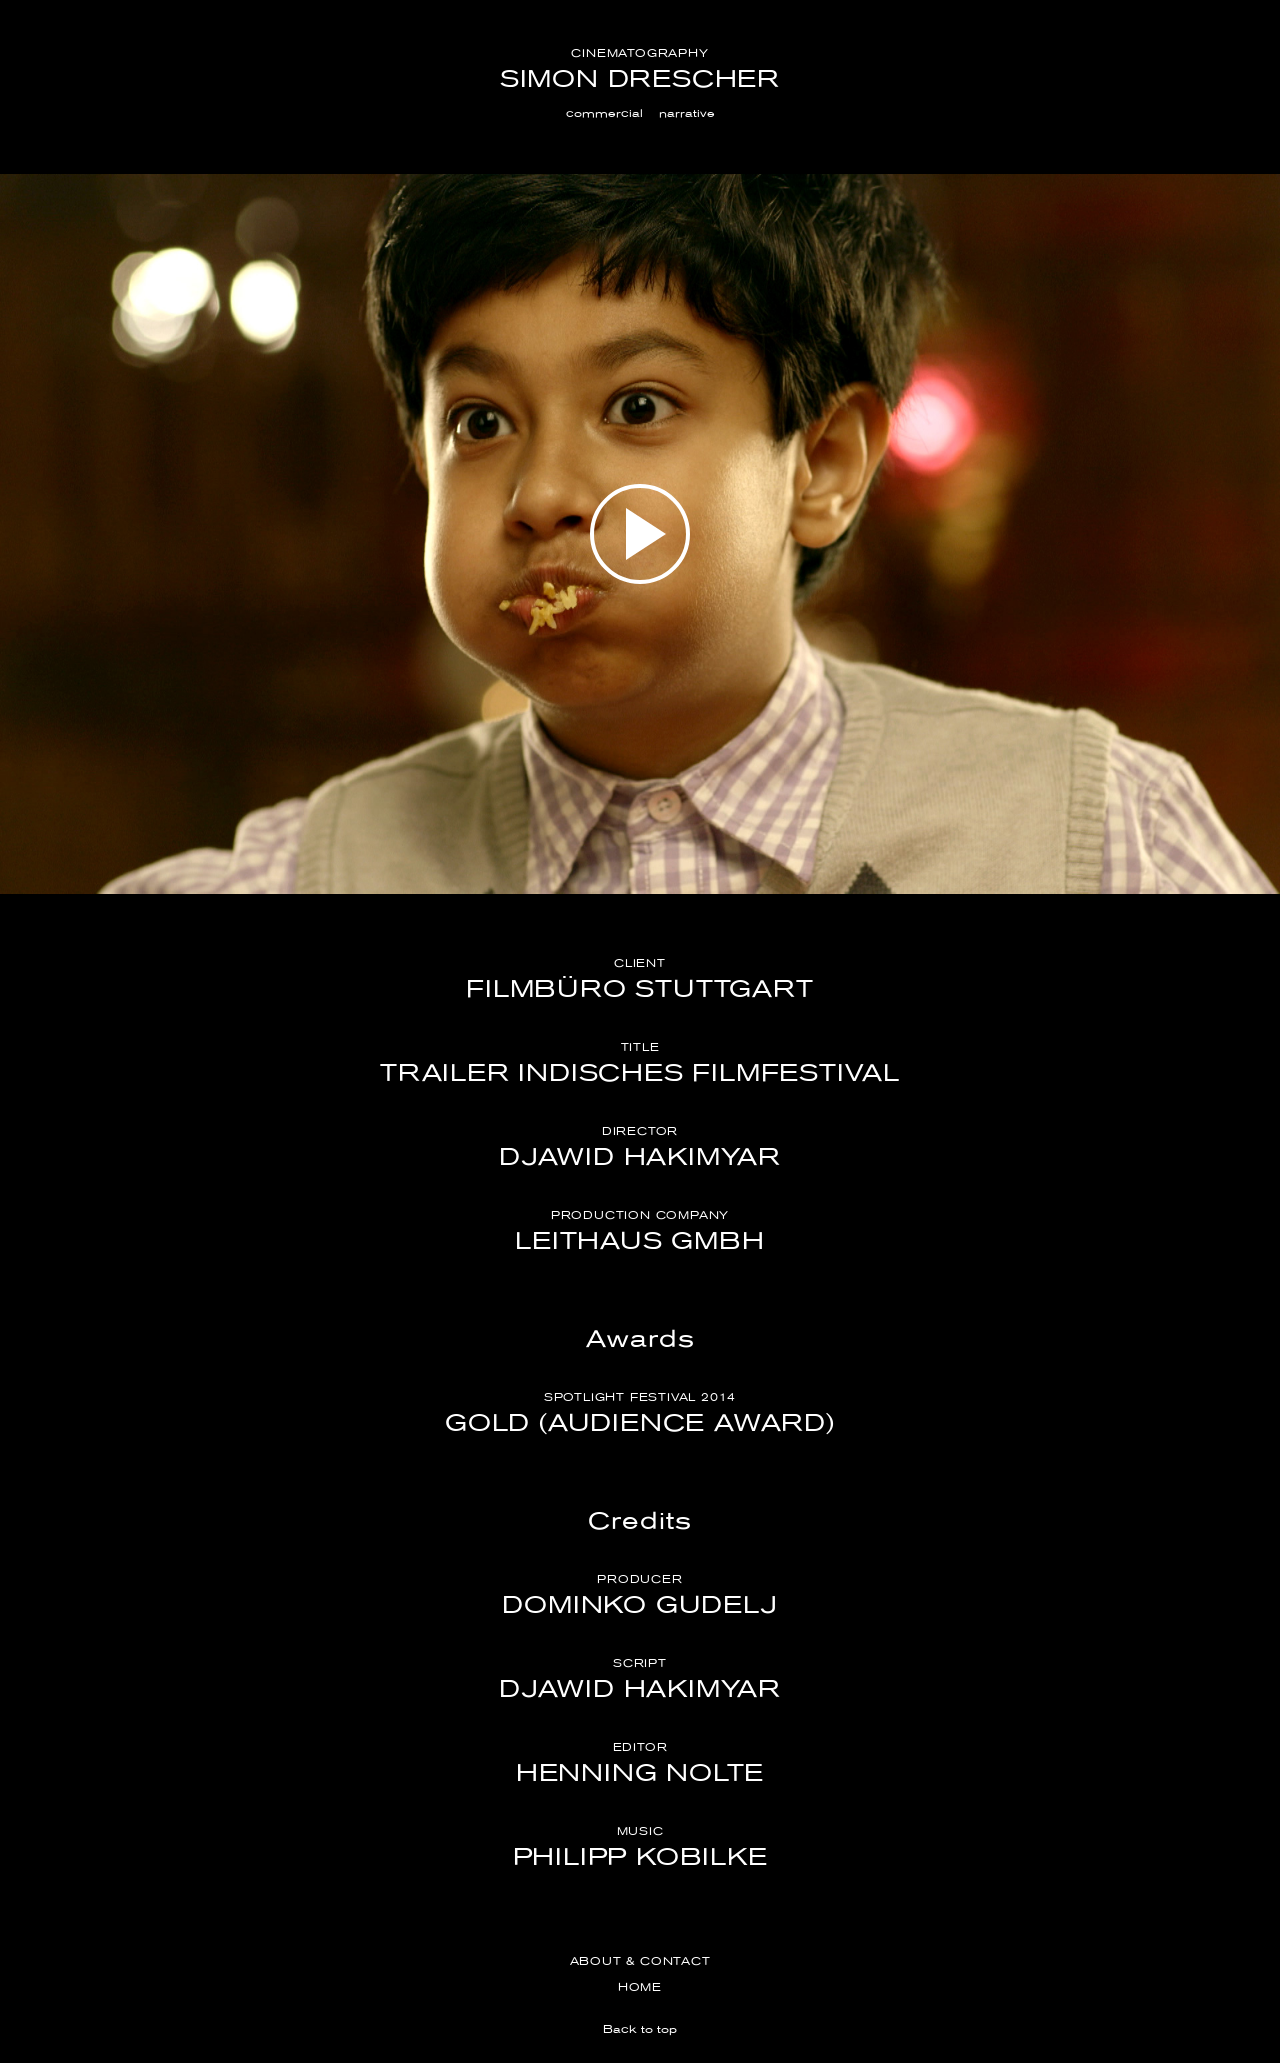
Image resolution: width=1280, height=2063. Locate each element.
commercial (604, 113)
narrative (687, 113)
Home (640, 1987)
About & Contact (640, 1961)
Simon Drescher (640, 78)
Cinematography (639, 53)
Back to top (640, 2029)
